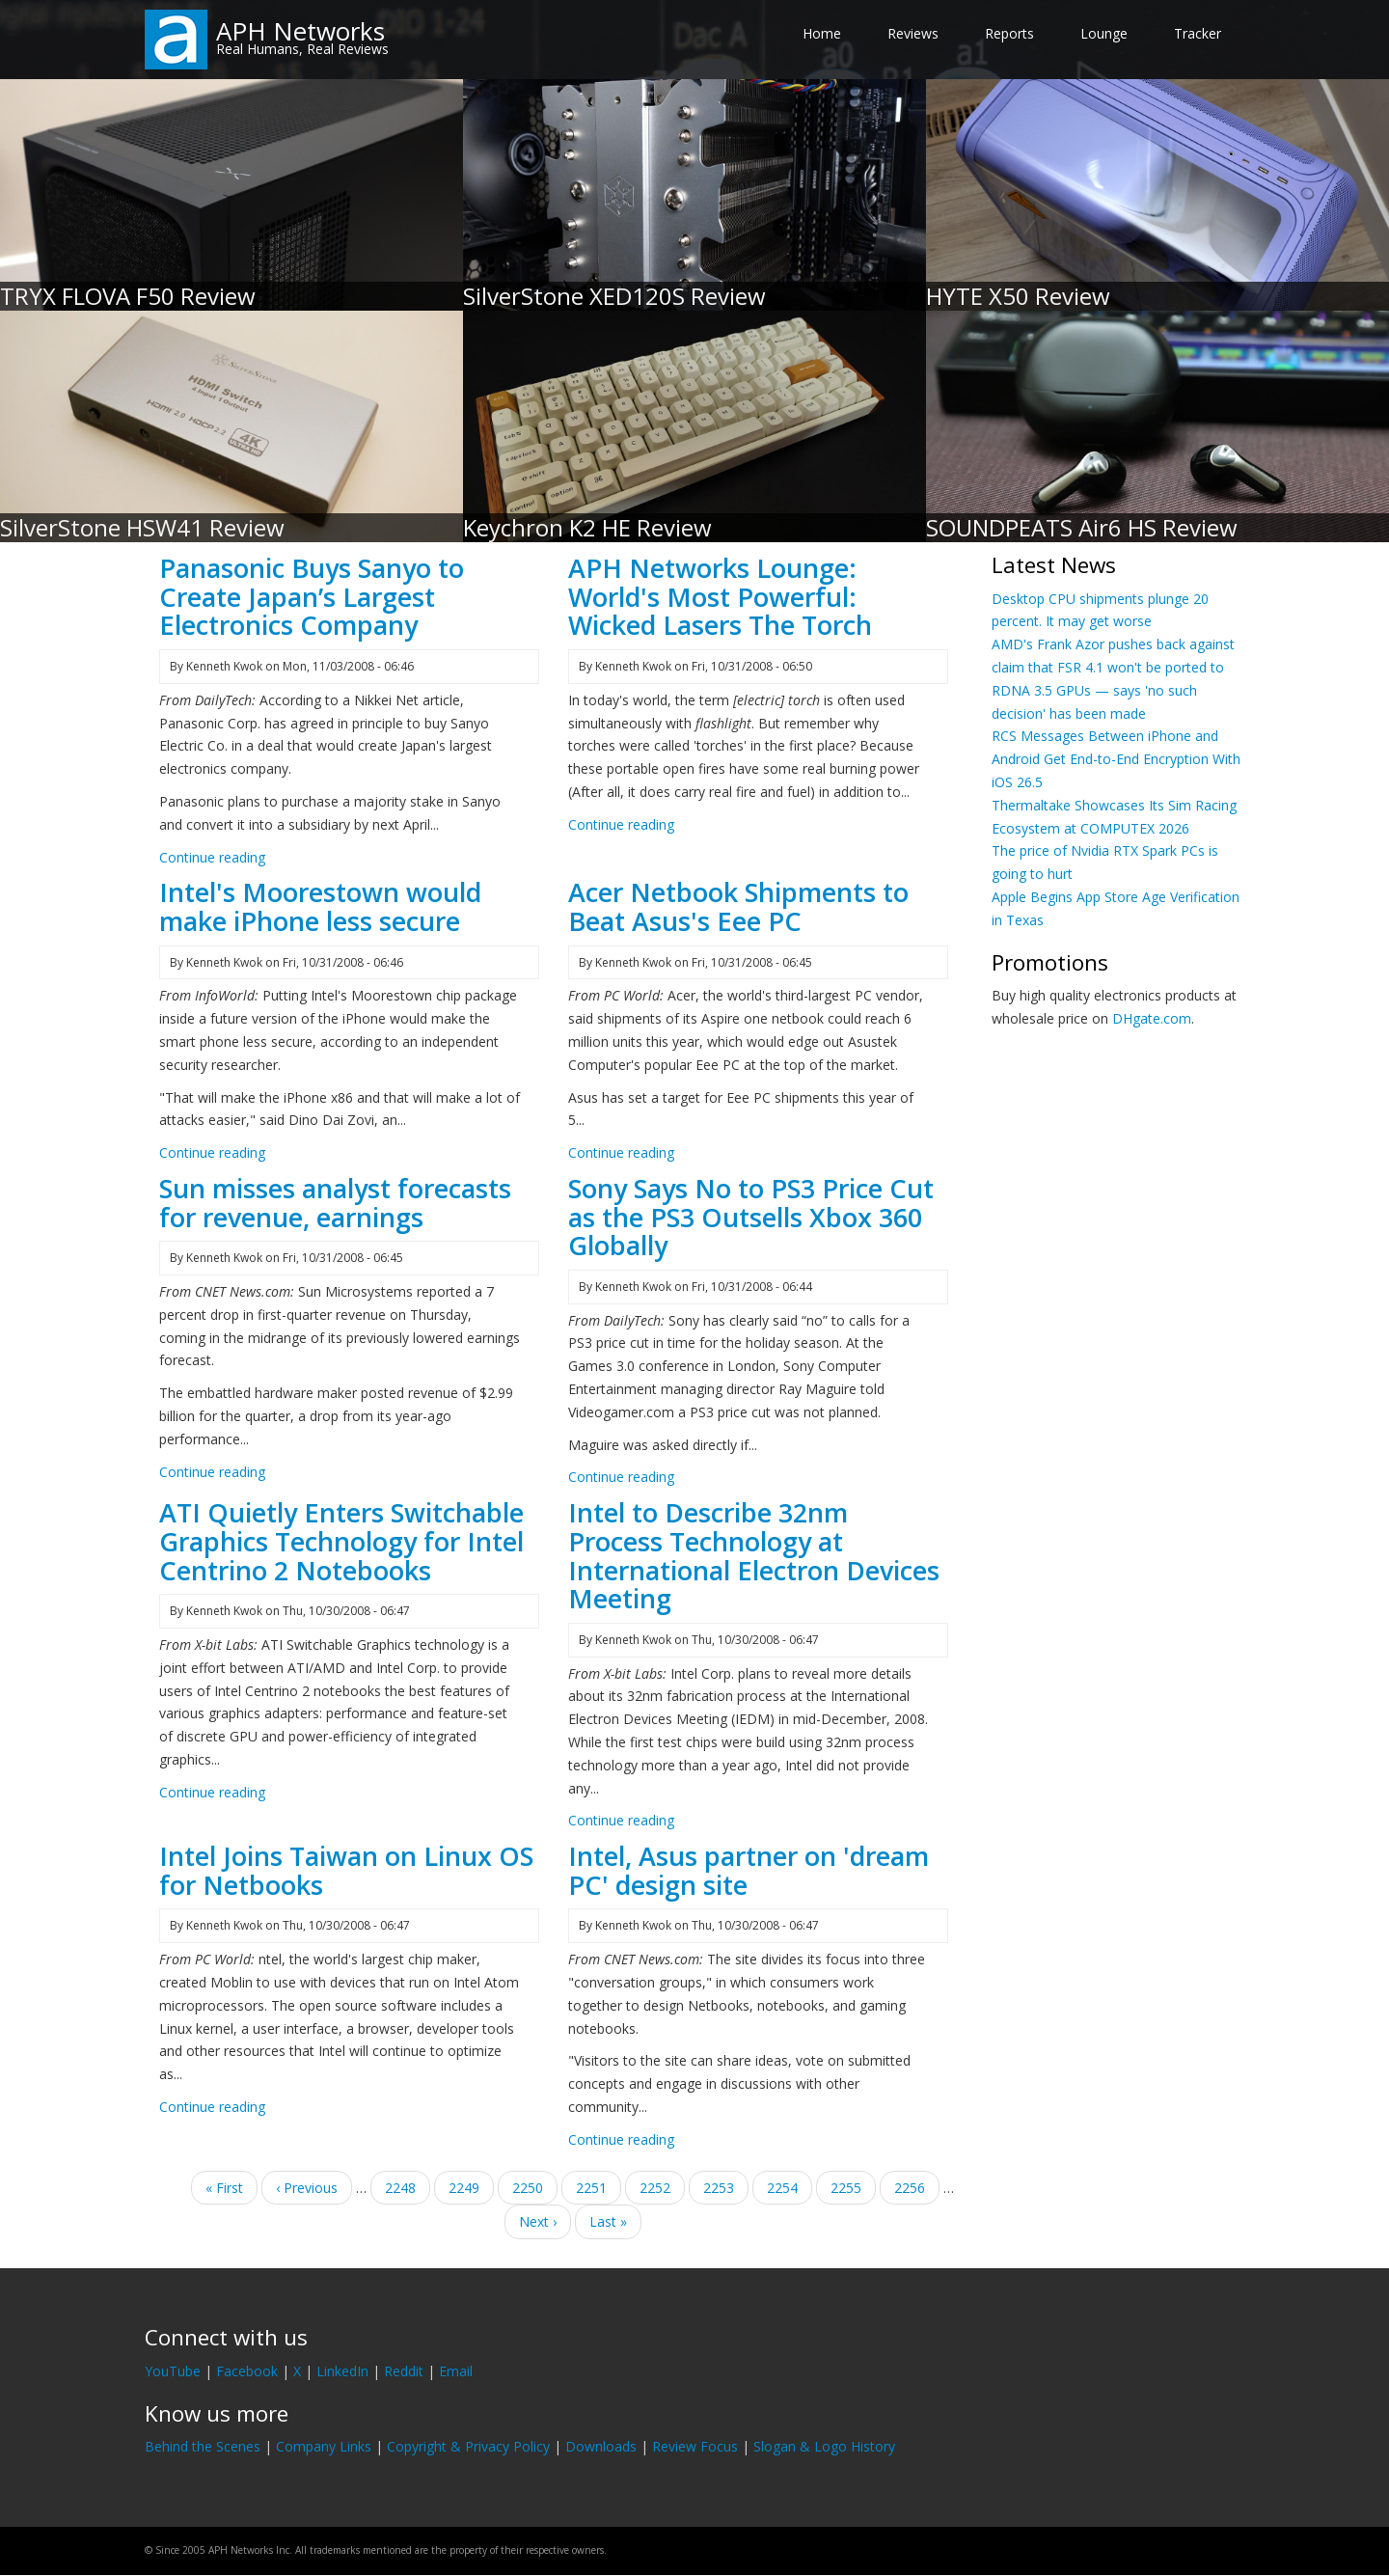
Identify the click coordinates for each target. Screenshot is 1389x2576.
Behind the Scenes (202, 2446)
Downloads (601, 2446)
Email (456, 2371)
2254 (783, 2187)
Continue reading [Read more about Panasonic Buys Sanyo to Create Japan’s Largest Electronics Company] (212, 857)
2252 (662, 2191)
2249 (464, 2187)
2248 (401, 2187)
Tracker (1197, 33)
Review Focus (695, 2446)
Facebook (247, 2371)
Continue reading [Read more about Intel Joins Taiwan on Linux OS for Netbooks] (212, 2106)
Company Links (323, 2446)
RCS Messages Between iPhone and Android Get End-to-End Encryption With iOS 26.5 (1116, 758)
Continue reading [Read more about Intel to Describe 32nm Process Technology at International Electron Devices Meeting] (621, 1820)
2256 (910, 2187)
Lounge (1104, 33)
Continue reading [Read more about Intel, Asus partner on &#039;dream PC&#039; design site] (621, 2139)
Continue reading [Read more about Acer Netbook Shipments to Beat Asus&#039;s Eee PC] (621, 1152)
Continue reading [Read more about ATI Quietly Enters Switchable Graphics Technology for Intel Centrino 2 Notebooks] (212, 1792)
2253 (719, 2187)
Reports (1009, 33)
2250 (528, 2187)
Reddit (403, 2371)
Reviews (913, 33)
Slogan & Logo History (824, 2446)
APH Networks (300, 31)
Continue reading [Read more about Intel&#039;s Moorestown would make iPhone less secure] (212, 1152)
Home (822, 33)
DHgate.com (1151, 1018)
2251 (592, 2187)
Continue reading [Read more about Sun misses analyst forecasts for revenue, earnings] (212, 1472)
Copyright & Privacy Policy (468, 2446)
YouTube (173, 2371)
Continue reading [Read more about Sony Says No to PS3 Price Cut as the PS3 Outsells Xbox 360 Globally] (621, 1476)
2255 (846, 2187)
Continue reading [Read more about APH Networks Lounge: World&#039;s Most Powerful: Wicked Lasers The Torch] (621, 824)
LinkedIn (342, 2371)
